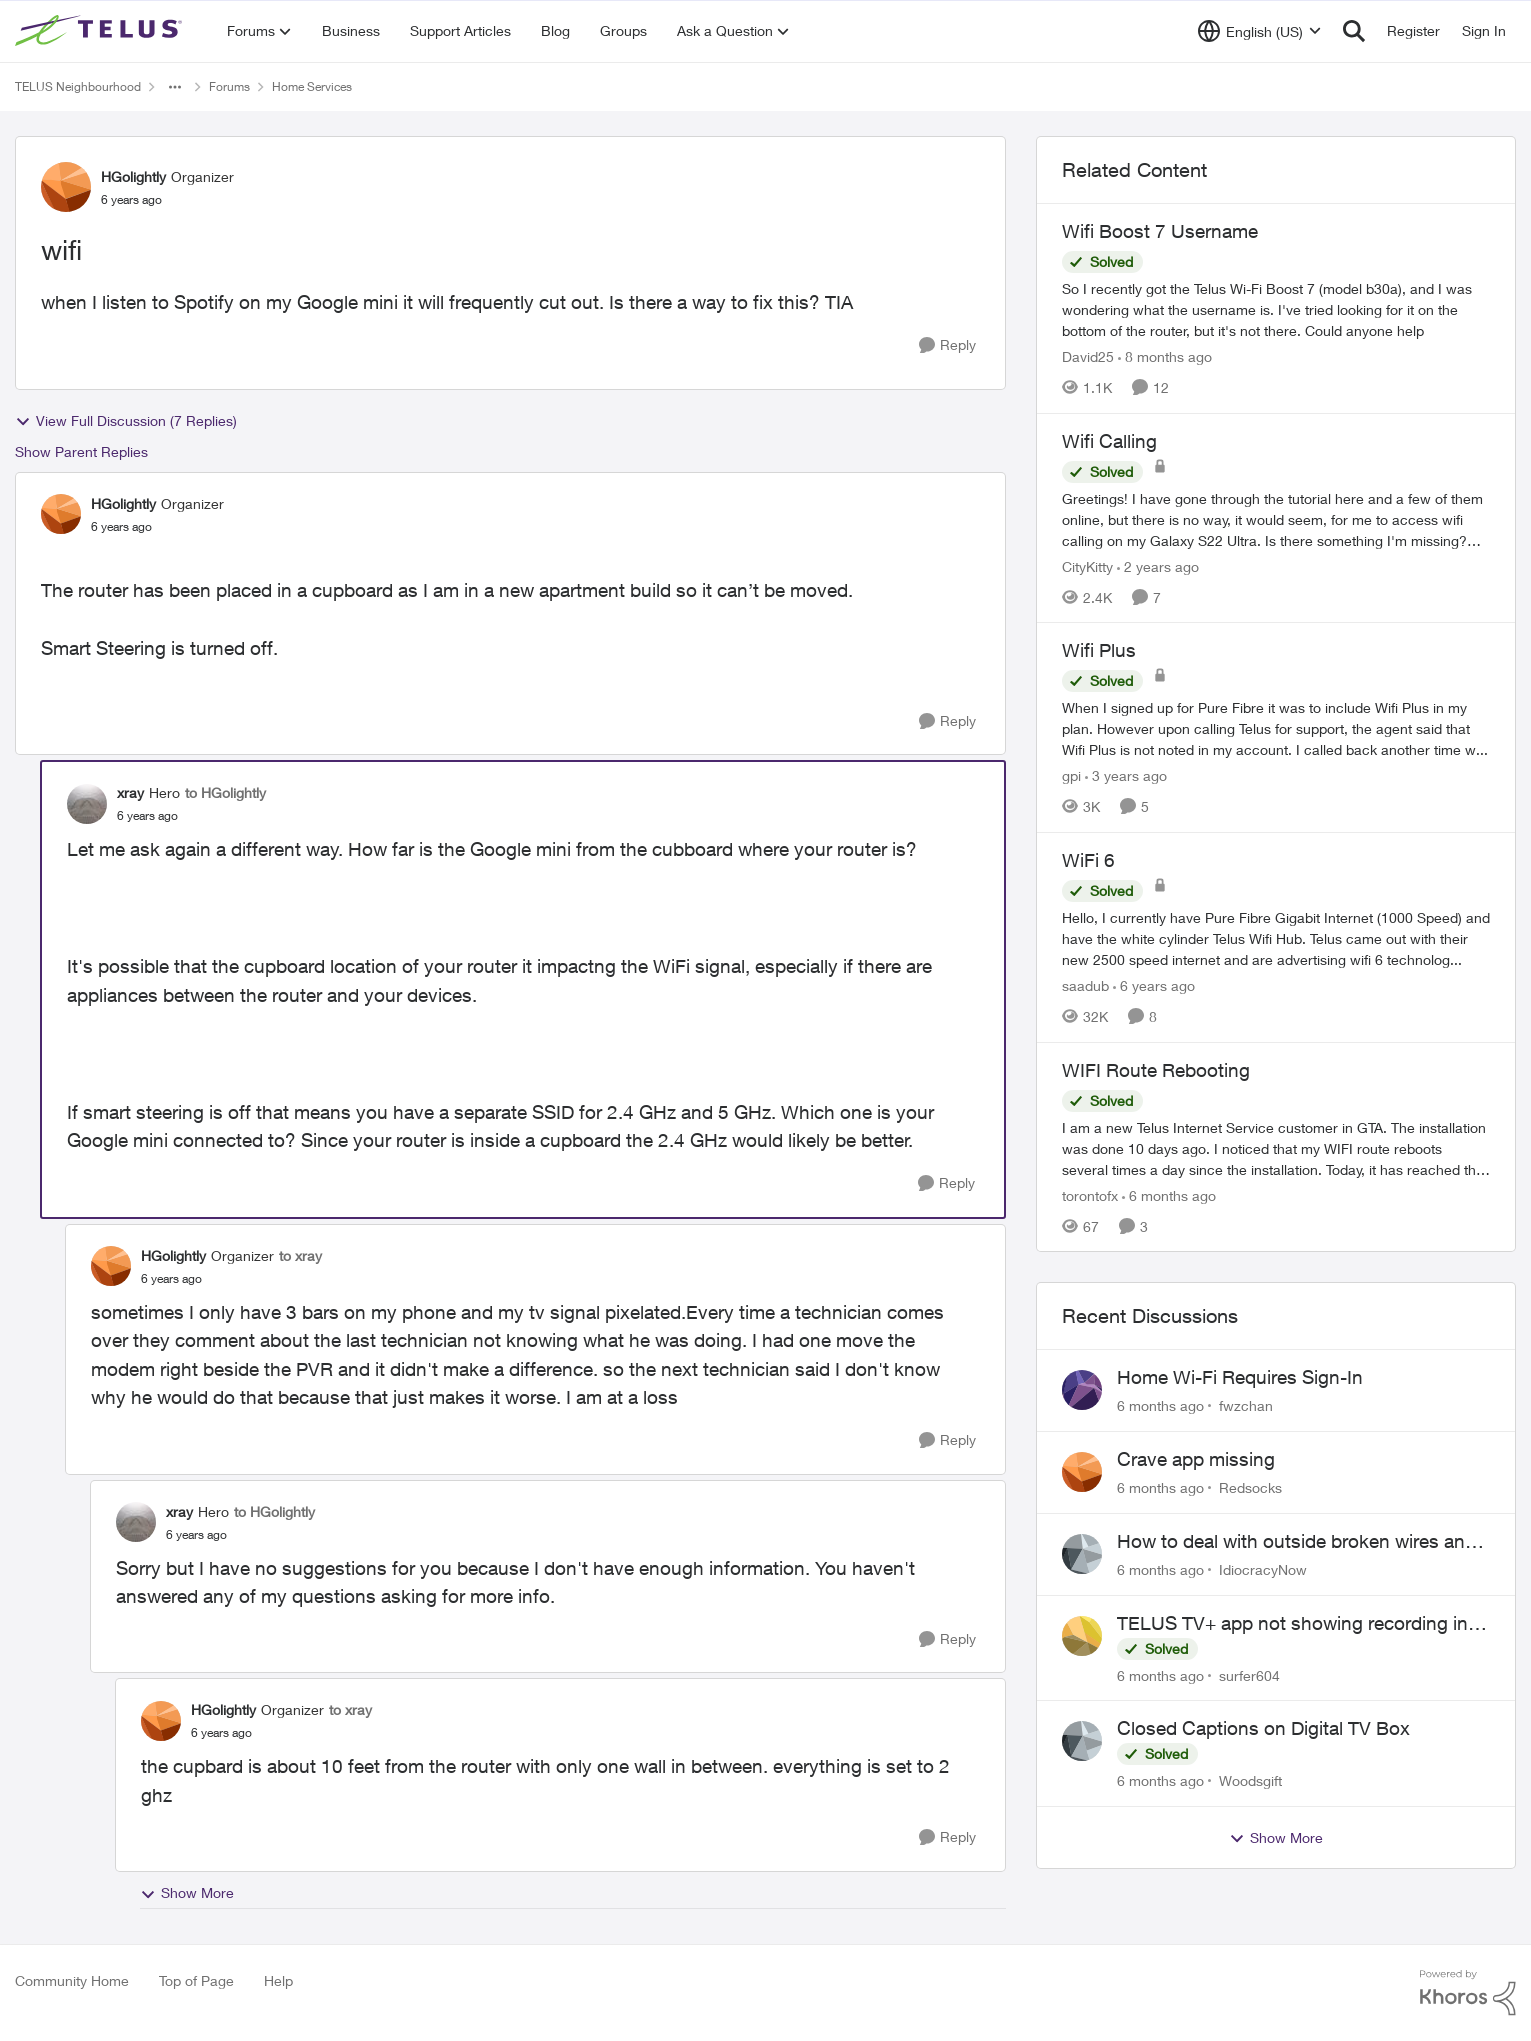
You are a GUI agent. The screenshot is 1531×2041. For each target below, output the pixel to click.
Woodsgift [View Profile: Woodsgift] (1250, 1780)
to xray (300, 1255)
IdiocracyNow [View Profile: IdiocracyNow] (1263, 1569)
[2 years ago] (1158, 565)
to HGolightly (225, 792)
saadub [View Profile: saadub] (1085, 985)
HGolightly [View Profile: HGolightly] (133, 176)
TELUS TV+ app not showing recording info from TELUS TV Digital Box (1301, 1624)
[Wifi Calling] (1276, 518)
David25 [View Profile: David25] (1088, 356)
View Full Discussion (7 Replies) (126, 421)
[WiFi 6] (1276, 938)
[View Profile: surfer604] (1082, 1636)
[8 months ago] (1165, 356)
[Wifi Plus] (1276, 728)
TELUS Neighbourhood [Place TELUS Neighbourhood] (78, 86)
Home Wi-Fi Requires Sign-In (1240, 1377)
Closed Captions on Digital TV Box (1263, 1728)
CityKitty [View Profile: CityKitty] (1087, 565)
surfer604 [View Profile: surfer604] (1249, 1674)
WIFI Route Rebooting (1156, 1070)
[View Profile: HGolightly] (66, 187)
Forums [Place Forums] (229, 86)
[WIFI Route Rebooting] (1276, 1147)
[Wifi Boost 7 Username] (1276, 309)
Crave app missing (1196, 1459)
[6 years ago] (1154, 985)
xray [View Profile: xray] (130, 792)
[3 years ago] (1126, 775)
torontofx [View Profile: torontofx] (1090, 1194)
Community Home (72, 1980)
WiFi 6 (1088, 860)
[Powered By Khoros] (1468, 1993)
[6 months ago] (1169, 1194)
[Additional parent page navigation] (175, 87)
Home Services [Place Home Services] (312, 86)
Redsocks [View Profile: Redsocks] (1250, 1487)
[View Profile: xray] (87, 804)
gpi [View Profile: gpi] (1071, 775)
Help (278, 1980)
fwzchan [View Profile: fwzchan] (1246, 1405)
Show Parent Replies (81, 451)
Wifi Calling (1109, 441)
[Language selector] (1259, 31)
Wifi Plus (1099, 650)
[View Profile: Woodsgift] (1082, 1741)
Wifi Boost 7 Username (1160, 231)
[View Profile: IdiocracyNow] (1082, 1554)
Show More (187, 1893)
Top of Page (196, 1980)
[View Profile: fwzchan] (1082, 1390)
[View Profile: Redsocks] (1082, 1472)
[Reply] (947, 345)
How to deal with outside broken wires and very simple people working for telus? (1296, 1542)
